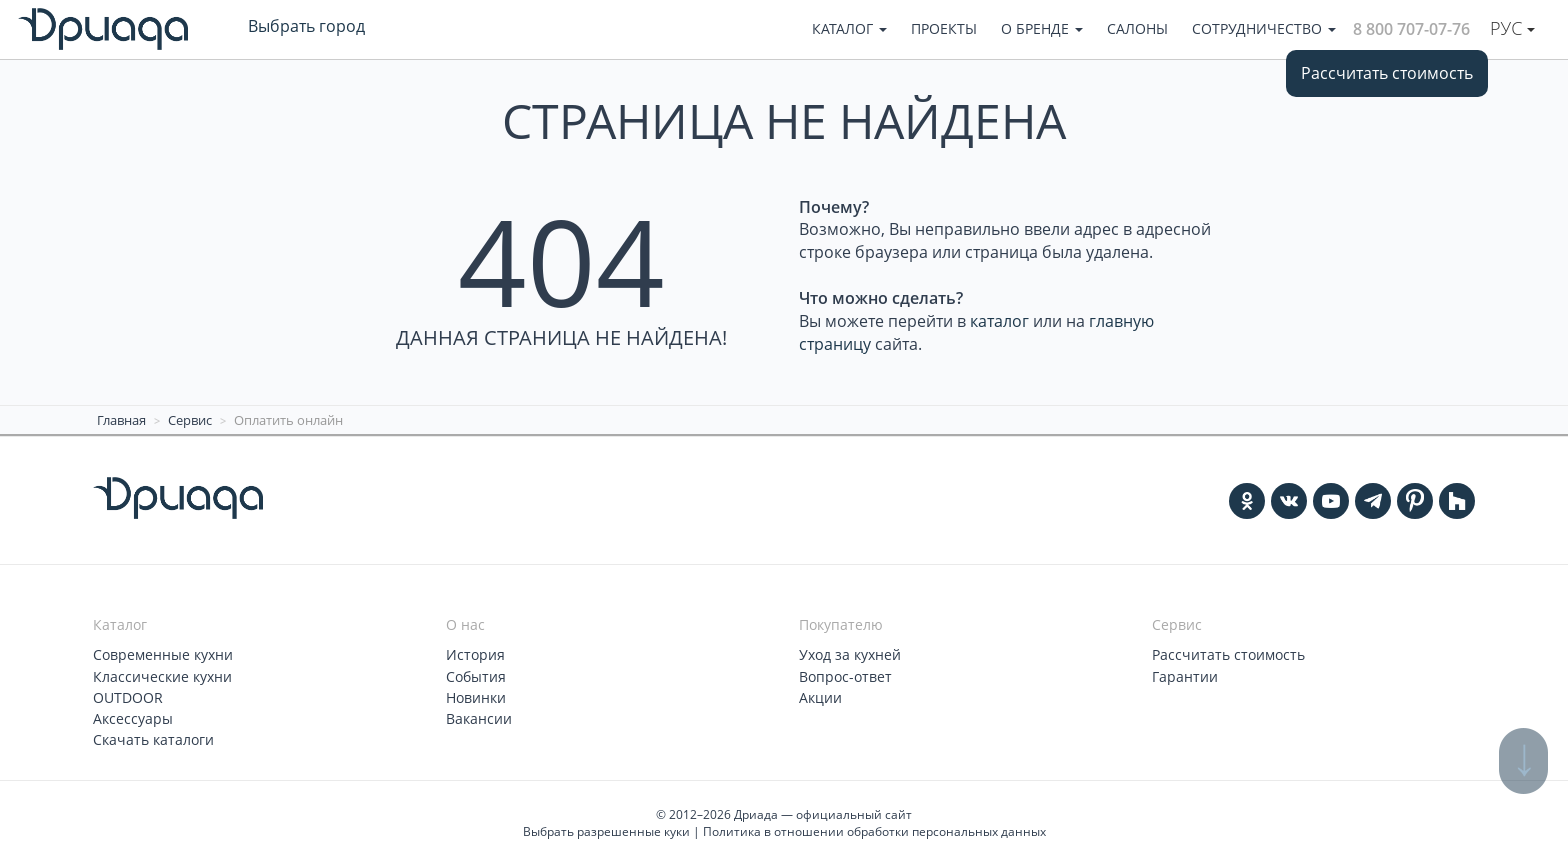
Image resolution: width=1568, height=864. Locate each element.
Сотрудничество (1264, 28)
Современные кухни (163, 654)
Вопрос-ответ (845, 675)
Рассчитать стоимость (1387, 73)
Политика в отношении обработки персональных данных (874, 830)
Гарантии (1185, 675)
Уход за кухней (850, 654)
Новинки (476, 696)
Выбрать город (306, 26)
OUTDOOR (128, 696)
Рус (1512, 28)
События (476, 675)
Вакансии (479, 717)
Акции (820, 696)
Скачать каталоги (153, 738)
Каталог (849, 28)
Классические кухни (162, 675)
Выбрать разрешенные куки (606, 830)
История (475, 654)
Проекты (944, 28)
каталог (999, 321)
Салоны (1137, 28)
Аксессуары (133, 717)
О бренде (1042, 28)
